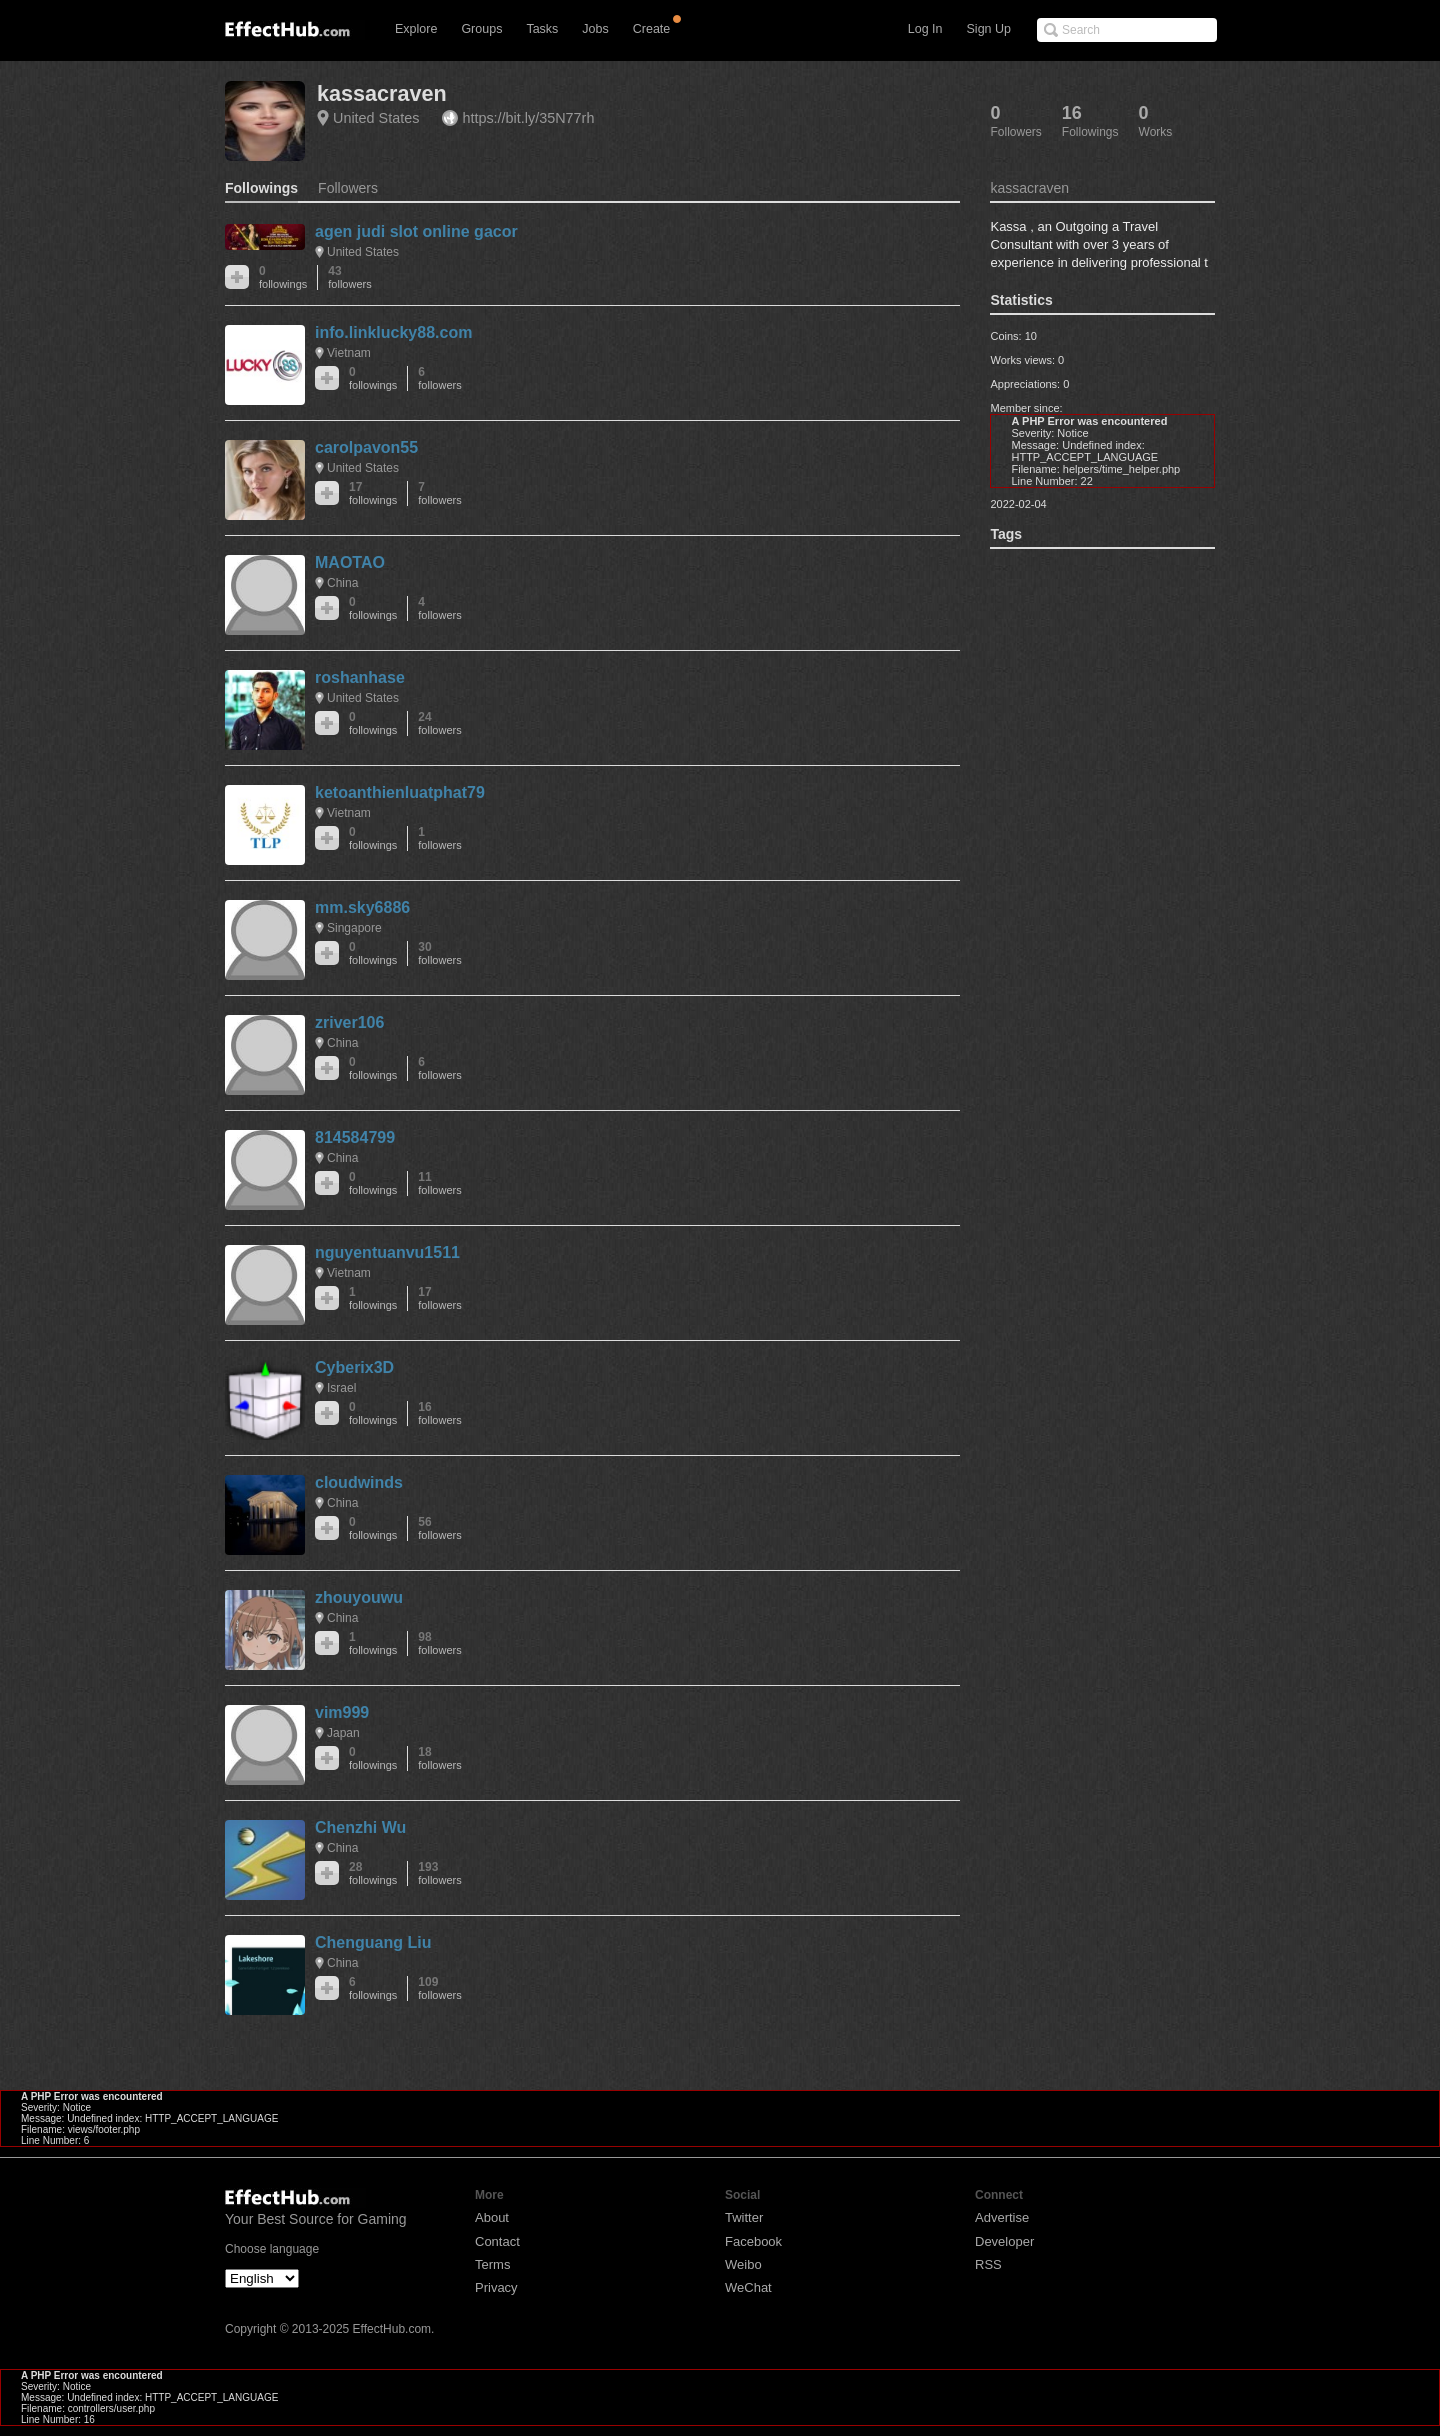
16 (439, 1413)
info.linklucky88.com (393, 332)
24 (439, 723)
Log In (925, 29)
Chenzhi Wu (360, 1827)
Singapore (354, 928)
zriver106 (349, 1022)
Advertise (1002, 2217)
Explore (416, 29)
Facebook (753, 2241)
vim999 (342, 1712)
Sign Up (989, 29)
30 (439, 953)
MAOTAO (350, 562)
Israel (341, 1388)
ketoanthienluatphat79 (400, 792)
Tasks (542, 29)
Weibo (743, 2264)
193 (439, 1873)
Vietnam (349, 353)
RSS (988, 2264)
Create (652, 29)
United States (376, 118)
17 (373, 493)
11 (439, 1183)
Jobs (595, 29)
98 (439, 1643)
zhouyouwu (359, 1597)
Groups (481, 29)
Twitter (744, 2217)
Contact (497, 2241)
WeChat (748, 2287)
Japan (343, 1733)
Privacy (496, 2287)
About (492, 2217)
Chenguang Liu (373, 1942)
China (342, 583)
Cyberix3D (354, 1367)
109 (439, 1988)
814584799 (355, 1137)
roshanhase (360, 677)
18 (439, 1758)
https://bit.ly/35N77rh (528, 118)
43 (349, 277)
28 (373, 1873)
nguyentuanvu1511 (387, 1252)
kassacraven (382, 93)
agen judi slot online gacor (416, 231)
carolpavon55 (366, 447)
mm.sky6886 (362, 907)
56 (439, 1528)
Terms (492, 2264)
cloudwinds (359, 1482)
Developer (1004, 2241)
